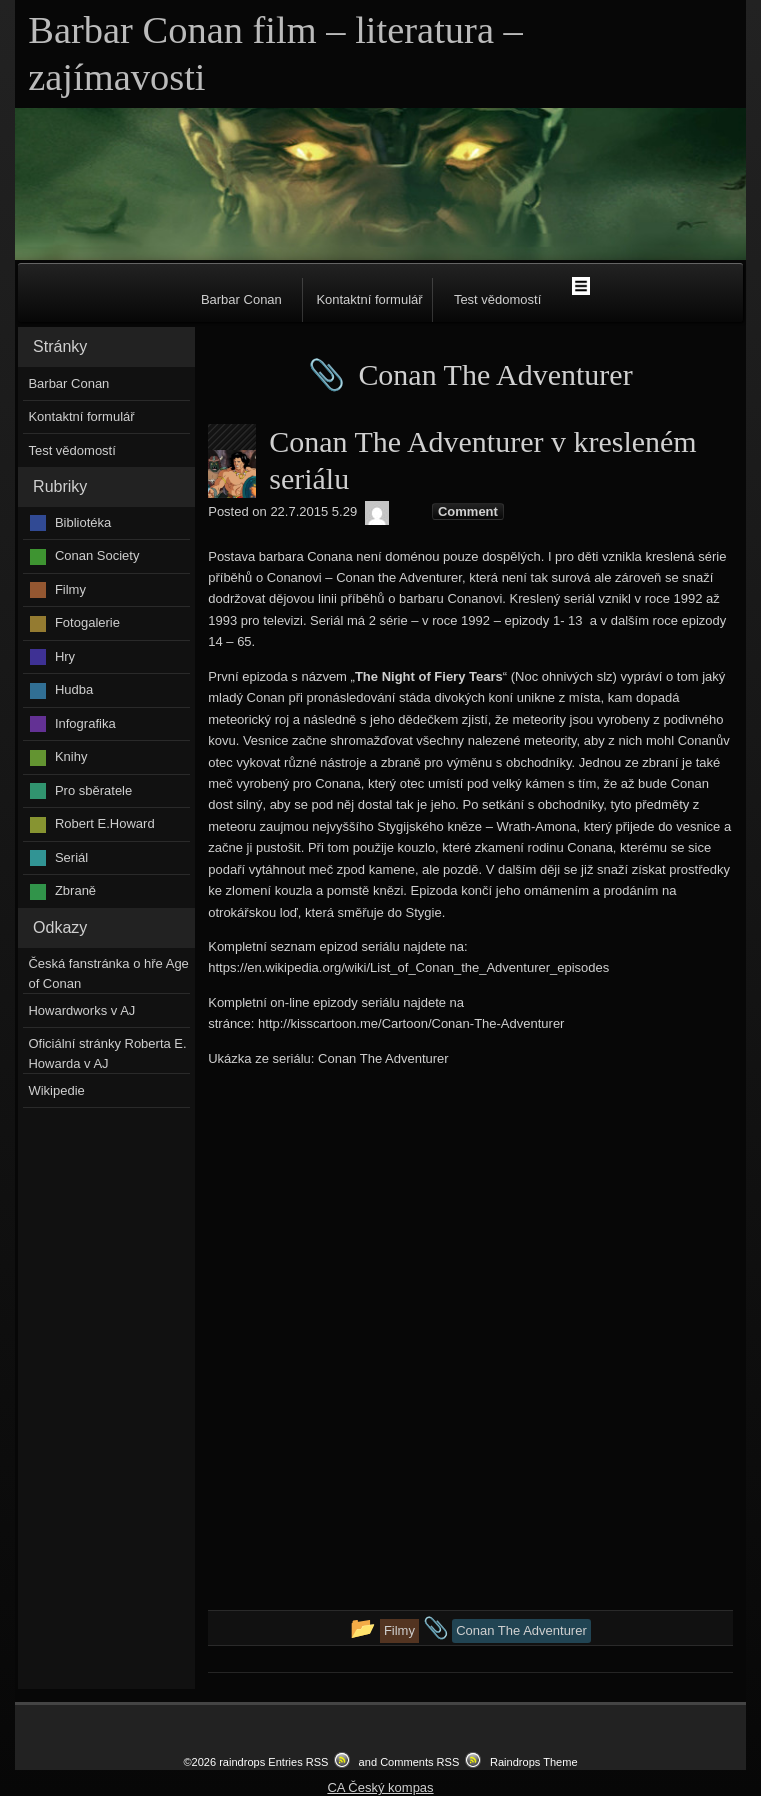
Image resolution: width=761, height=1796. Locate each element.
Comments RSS (419, 1762)
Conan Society (97, 555)
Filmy (70, 589)
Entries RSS (298, 1762)
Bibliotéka (83, 522)
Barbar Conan (241, 299)
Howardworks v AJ (81, 1010)
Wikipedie (56, 1090)
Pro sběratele (93, 790)
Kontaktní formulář (369, 299)
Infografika (85, 723)
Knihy (71, 756)
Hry (65, 656)
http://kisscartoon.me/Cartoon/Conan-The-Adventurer (411, 1023)
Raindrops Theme (534, 1762)
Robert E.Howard (105, 823)
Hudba (74, 689)
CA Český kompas (380, 1787)
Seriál (71, 857)
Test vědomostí (497, 299)
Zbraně (75, 890)
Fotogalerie (87, 622)
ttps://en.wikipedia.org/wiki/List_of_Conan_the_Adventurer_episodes (412, 967)
